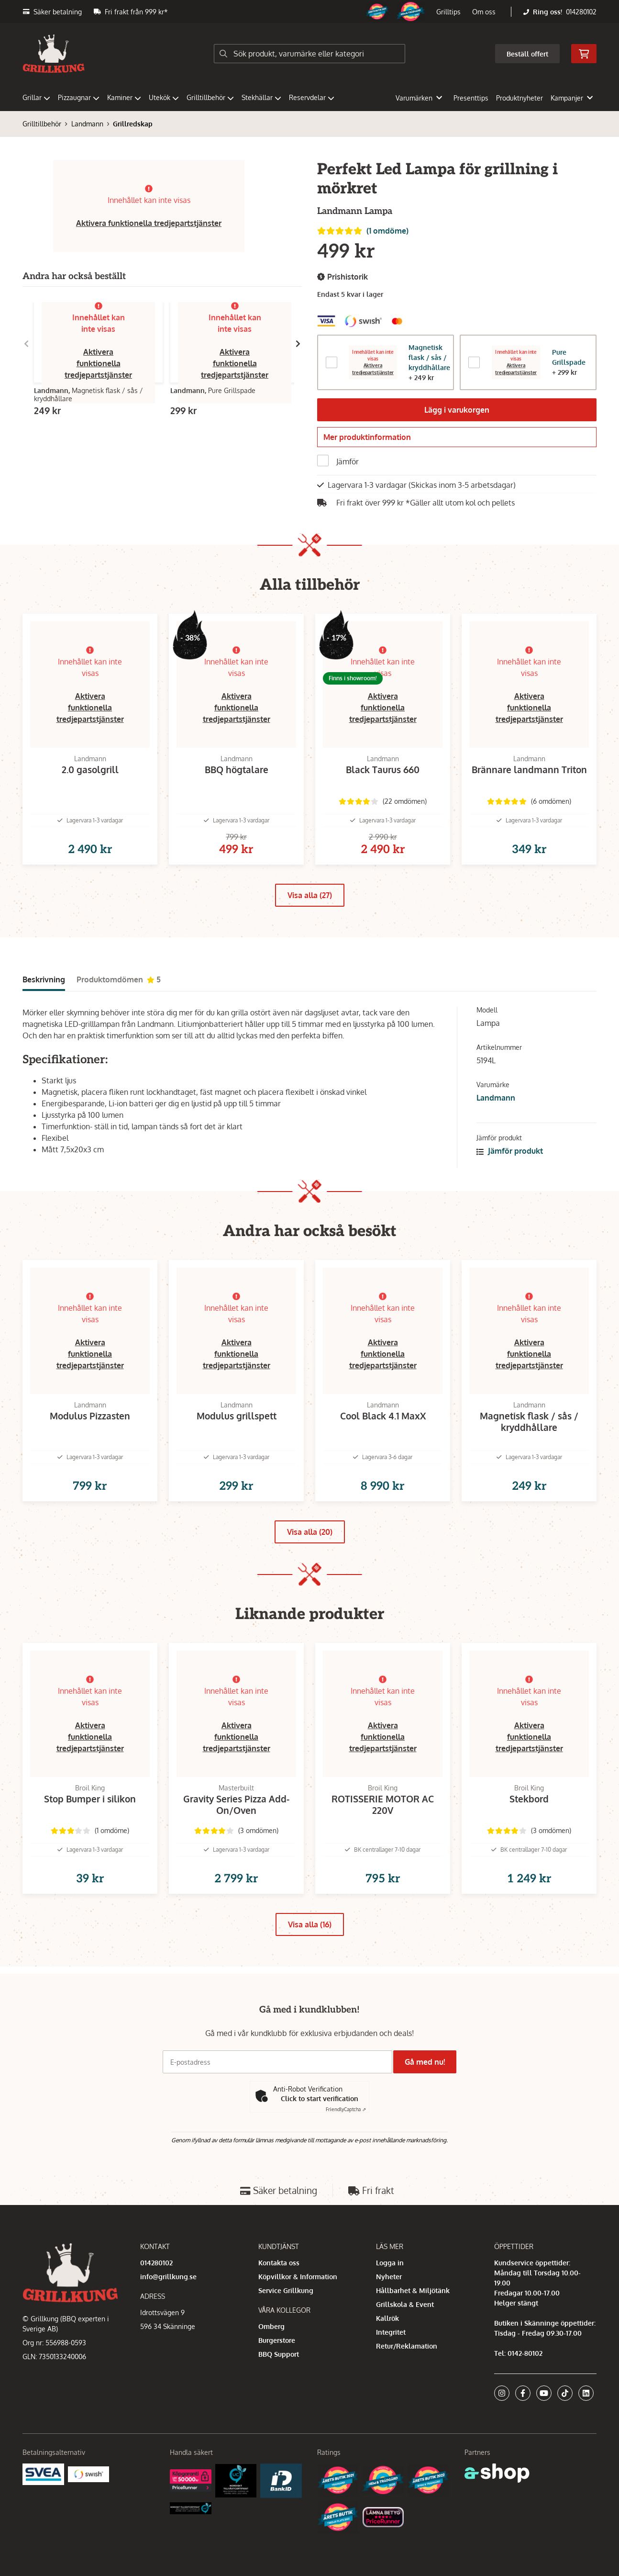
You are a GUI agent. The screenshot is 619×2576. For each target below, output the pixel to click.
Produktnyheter (519, 98)
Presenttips (470, 98)
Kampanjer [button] (572, 98)
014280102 (581, 12)
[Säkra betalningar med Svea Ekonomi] (43, 2517)
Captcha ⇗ (346, 2153)
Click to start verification (319, 2142)
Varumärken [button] (419, 98)
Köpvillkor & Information (297, 2320)
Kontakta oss (278, 2306)
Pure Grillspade (569, 357)
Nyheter (389, 2320)
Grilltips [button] (448, 12)
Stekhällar (261, 97)
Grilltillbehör (210, 97)
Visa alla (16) (310, 1975)
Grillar (36, 97)
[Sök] (309, 53)
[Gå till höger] (298, 343)
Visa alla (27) (309, 916)
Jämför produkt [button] (509, 1171)
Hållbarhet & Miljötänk (413, 2334)
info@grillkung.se (168, 2320)
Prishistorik (342, 276)
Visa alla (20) (309, 1567)
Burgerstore (276, 2384)
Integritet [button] (391, 2376)
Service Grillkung (285, 2334)
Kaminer (124, 97)
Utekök (164, 97)
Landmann (87, 124)
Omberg (271, 2370)
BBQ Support (278, 2398)
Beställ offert (527, 54)
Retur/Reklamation (406, 2389)
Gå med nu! (428, 2106)
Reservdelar (311, 97)
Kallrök (387, 2362)
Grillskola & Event (405, 2348)
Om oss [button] (484, 12)
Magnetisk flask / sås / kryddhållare (429, 357)
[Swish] (89, 2517)
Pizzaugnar (78, 97)
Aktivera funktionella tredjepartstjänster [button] (148, 223)
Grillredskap (133, 124)
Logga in (390, 2306)
